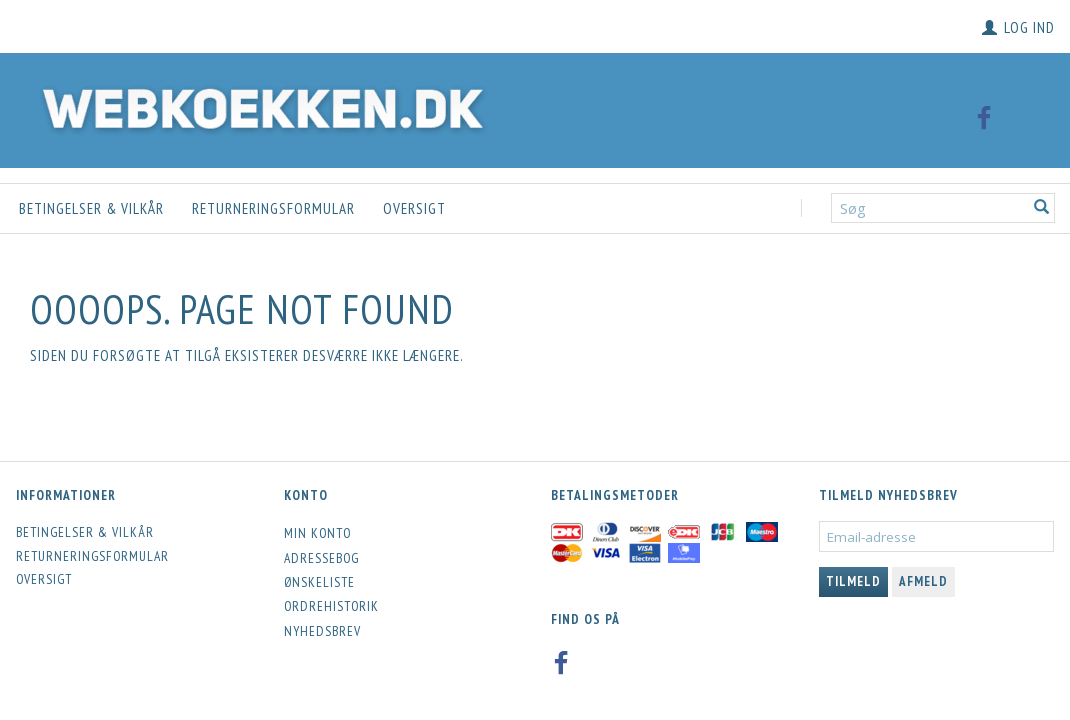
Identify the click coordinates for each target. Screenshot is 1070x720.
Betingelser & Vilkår (91, 208)
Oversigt (414, 208)
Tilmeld (853, 581)
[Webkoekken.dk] (258, 105)
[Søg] (1042, 208)
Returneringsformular (273, 208)
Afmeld (923, 581)
